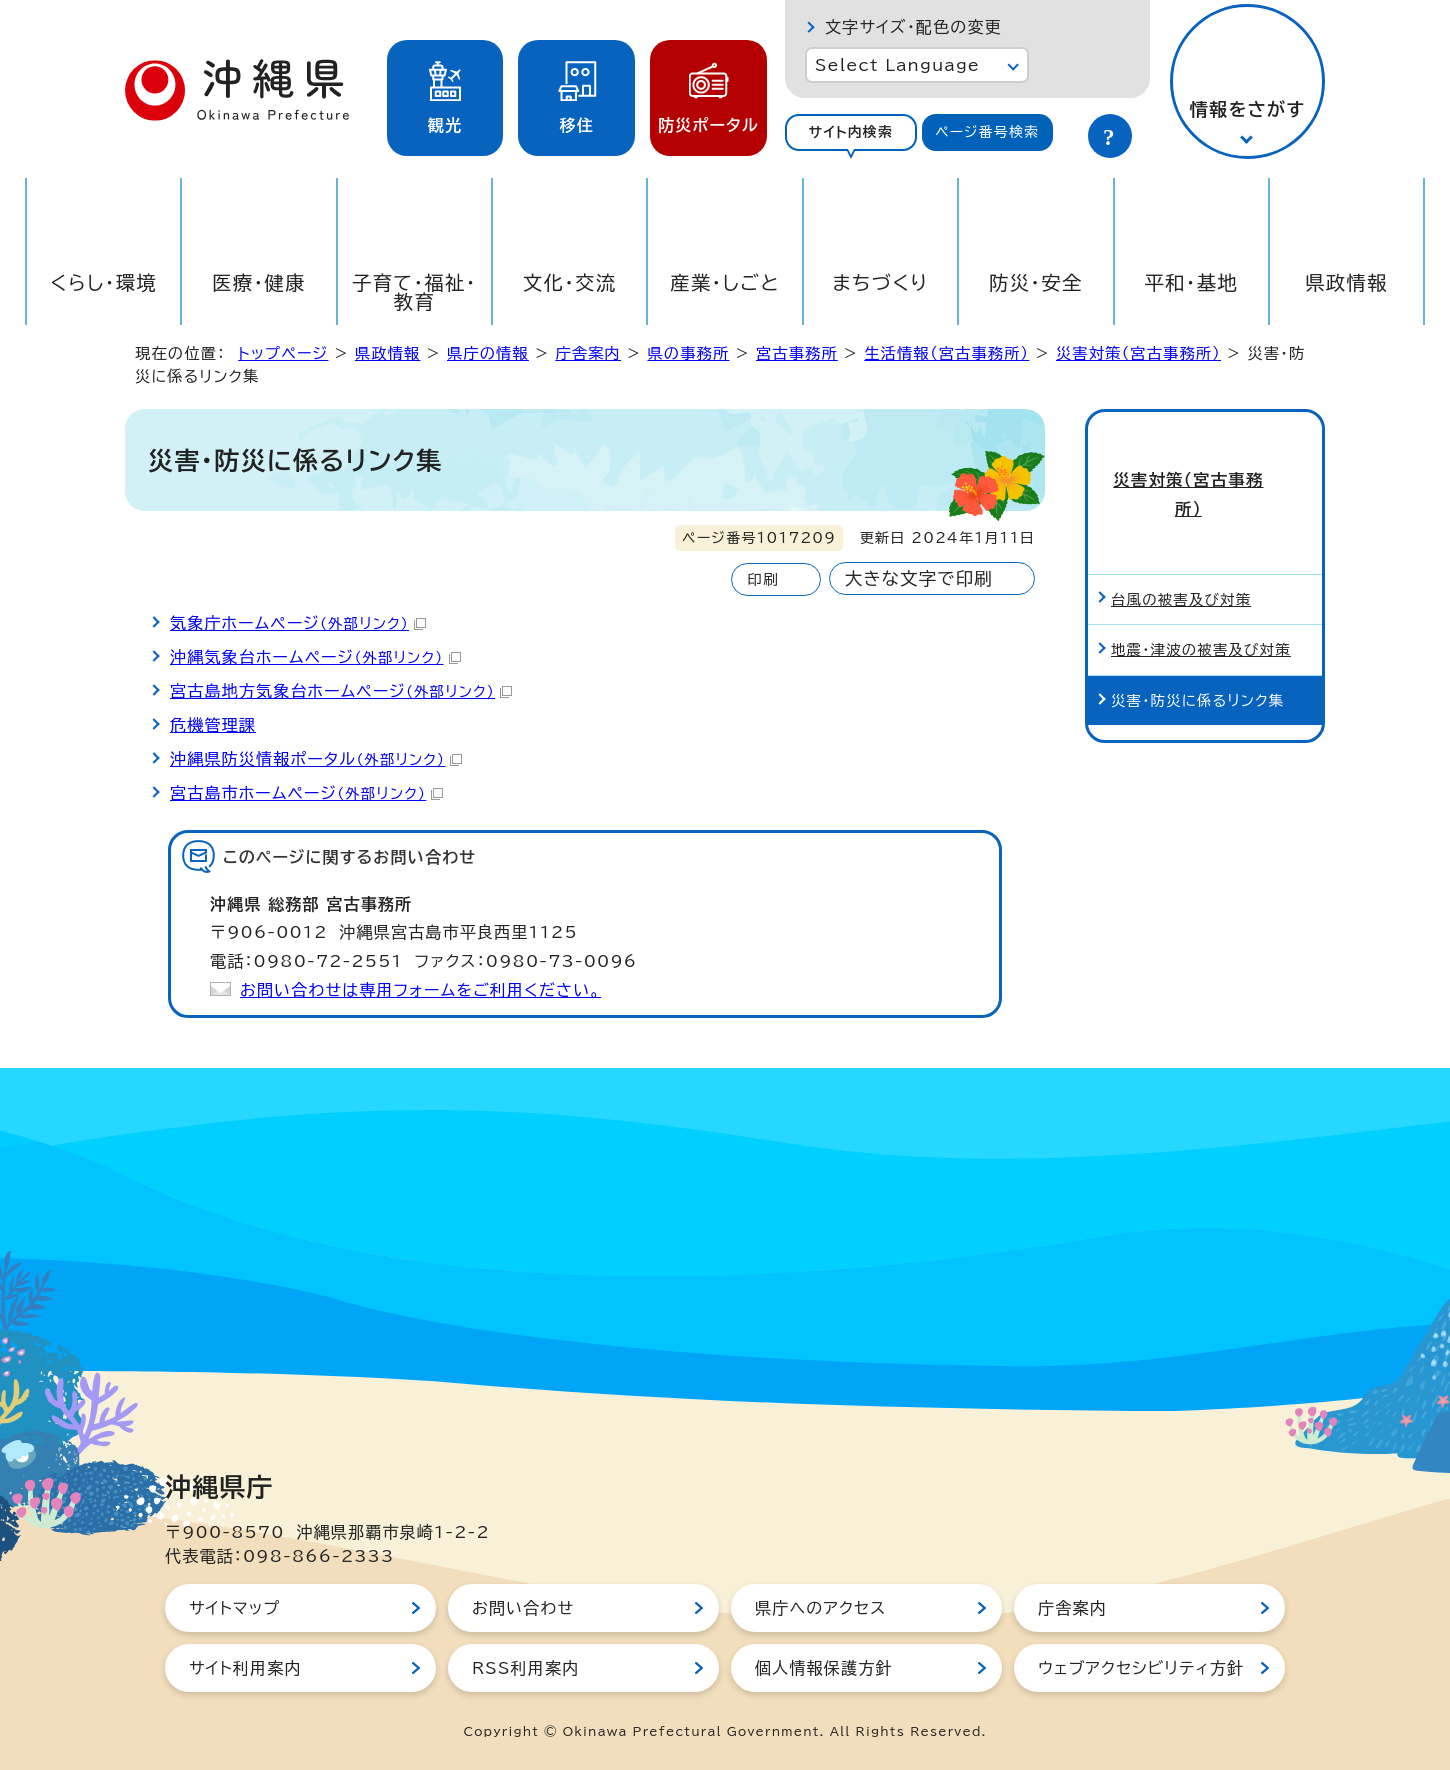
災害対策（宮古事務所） (1138, 353)
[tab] (851, 132)
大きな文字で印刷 (919, 578)
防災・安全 (1036, 282)
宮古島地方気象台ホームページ (341, 691)
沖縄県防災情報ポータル (316, 759)
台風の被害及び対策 (1181, 535)
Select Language (897, 65)
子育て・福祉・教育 (414, 292)
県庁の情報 (488, 353)
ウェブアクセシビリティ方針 (1141, 1668)
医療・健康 (259, 282)
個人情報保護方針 (824, 1668)
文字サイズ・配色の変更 (913, 27)
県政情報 (1346, 282)
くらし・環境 (103, 282)
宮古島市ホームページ (306, 793)
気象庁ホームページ (298, 623)
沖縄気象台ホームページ (315, 657)
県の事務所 (688, 353)
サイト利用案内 (245, 1668)
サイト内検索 (850, 132)
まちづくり (880, 282)
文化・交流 (570, 282)
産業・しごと (725, 282)
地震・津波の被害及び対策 (1201, 586)
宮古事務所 (797, 353)
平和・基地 (1191, 282)
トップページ (283, 353)
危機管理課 (213, 725)
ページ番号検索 (987, 132)
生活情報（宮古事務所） (946, 353)
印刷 (762, 579)
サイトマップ (234, 1608)
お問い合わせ (523, 1608)
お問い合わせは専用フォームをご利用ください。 (420, 990)
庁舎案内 (588, 353)
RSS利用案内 (525, 1668)
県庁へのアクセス (820, 1608)
